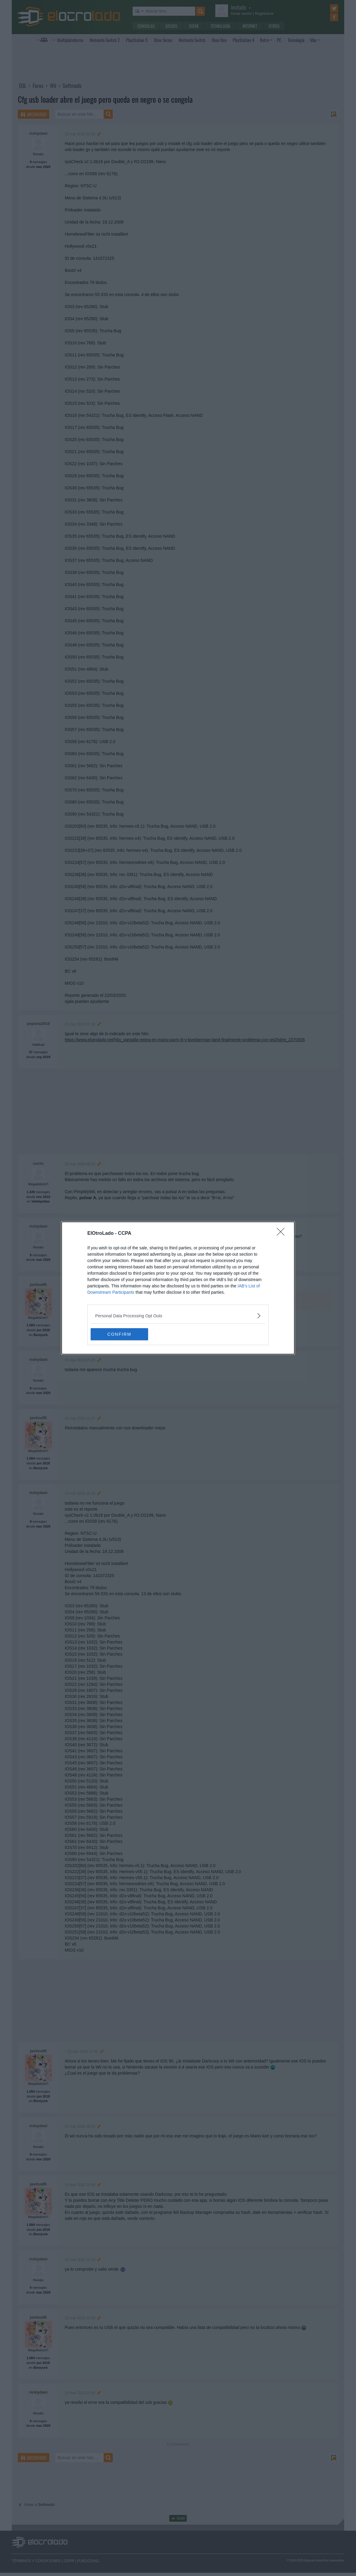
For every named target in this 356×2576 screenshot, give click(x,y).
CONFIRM (119, 1334)
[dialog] (178, 1288)
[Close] (282, 1233)
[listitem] (178, 1315)
